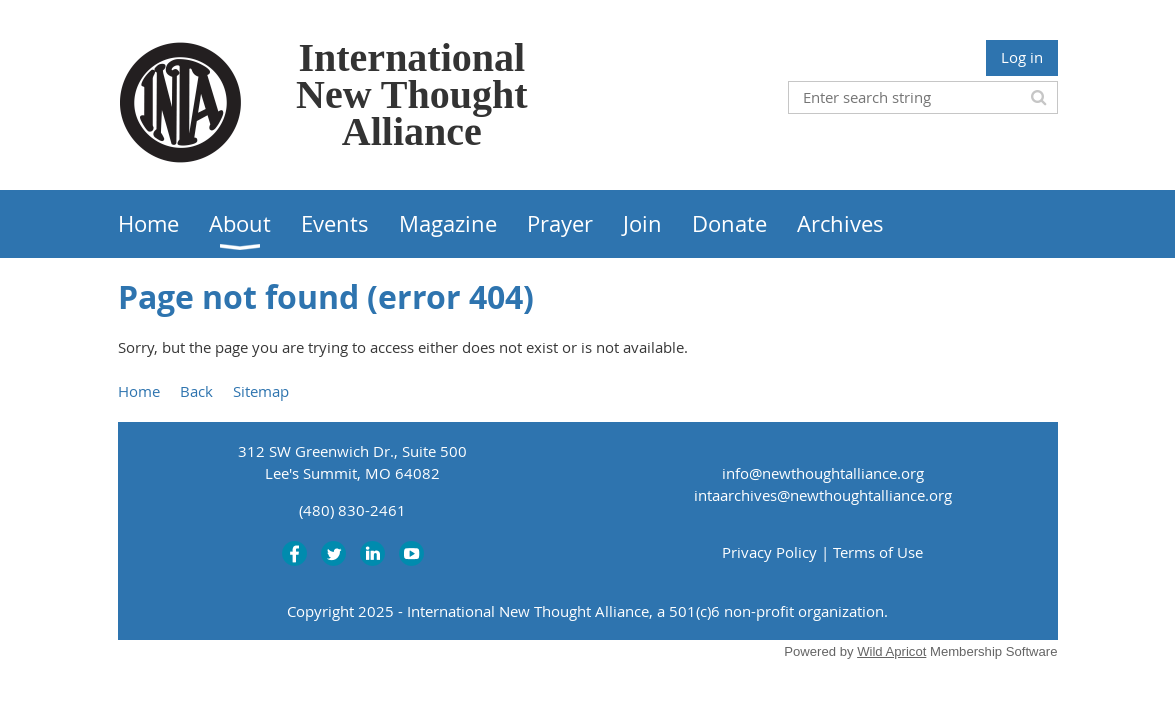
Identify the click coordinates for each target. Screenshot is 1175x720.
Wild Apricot (891, 651)
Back (196, 391)
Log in (1022, 57)
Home (139, 391)
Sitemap (261, 391)
